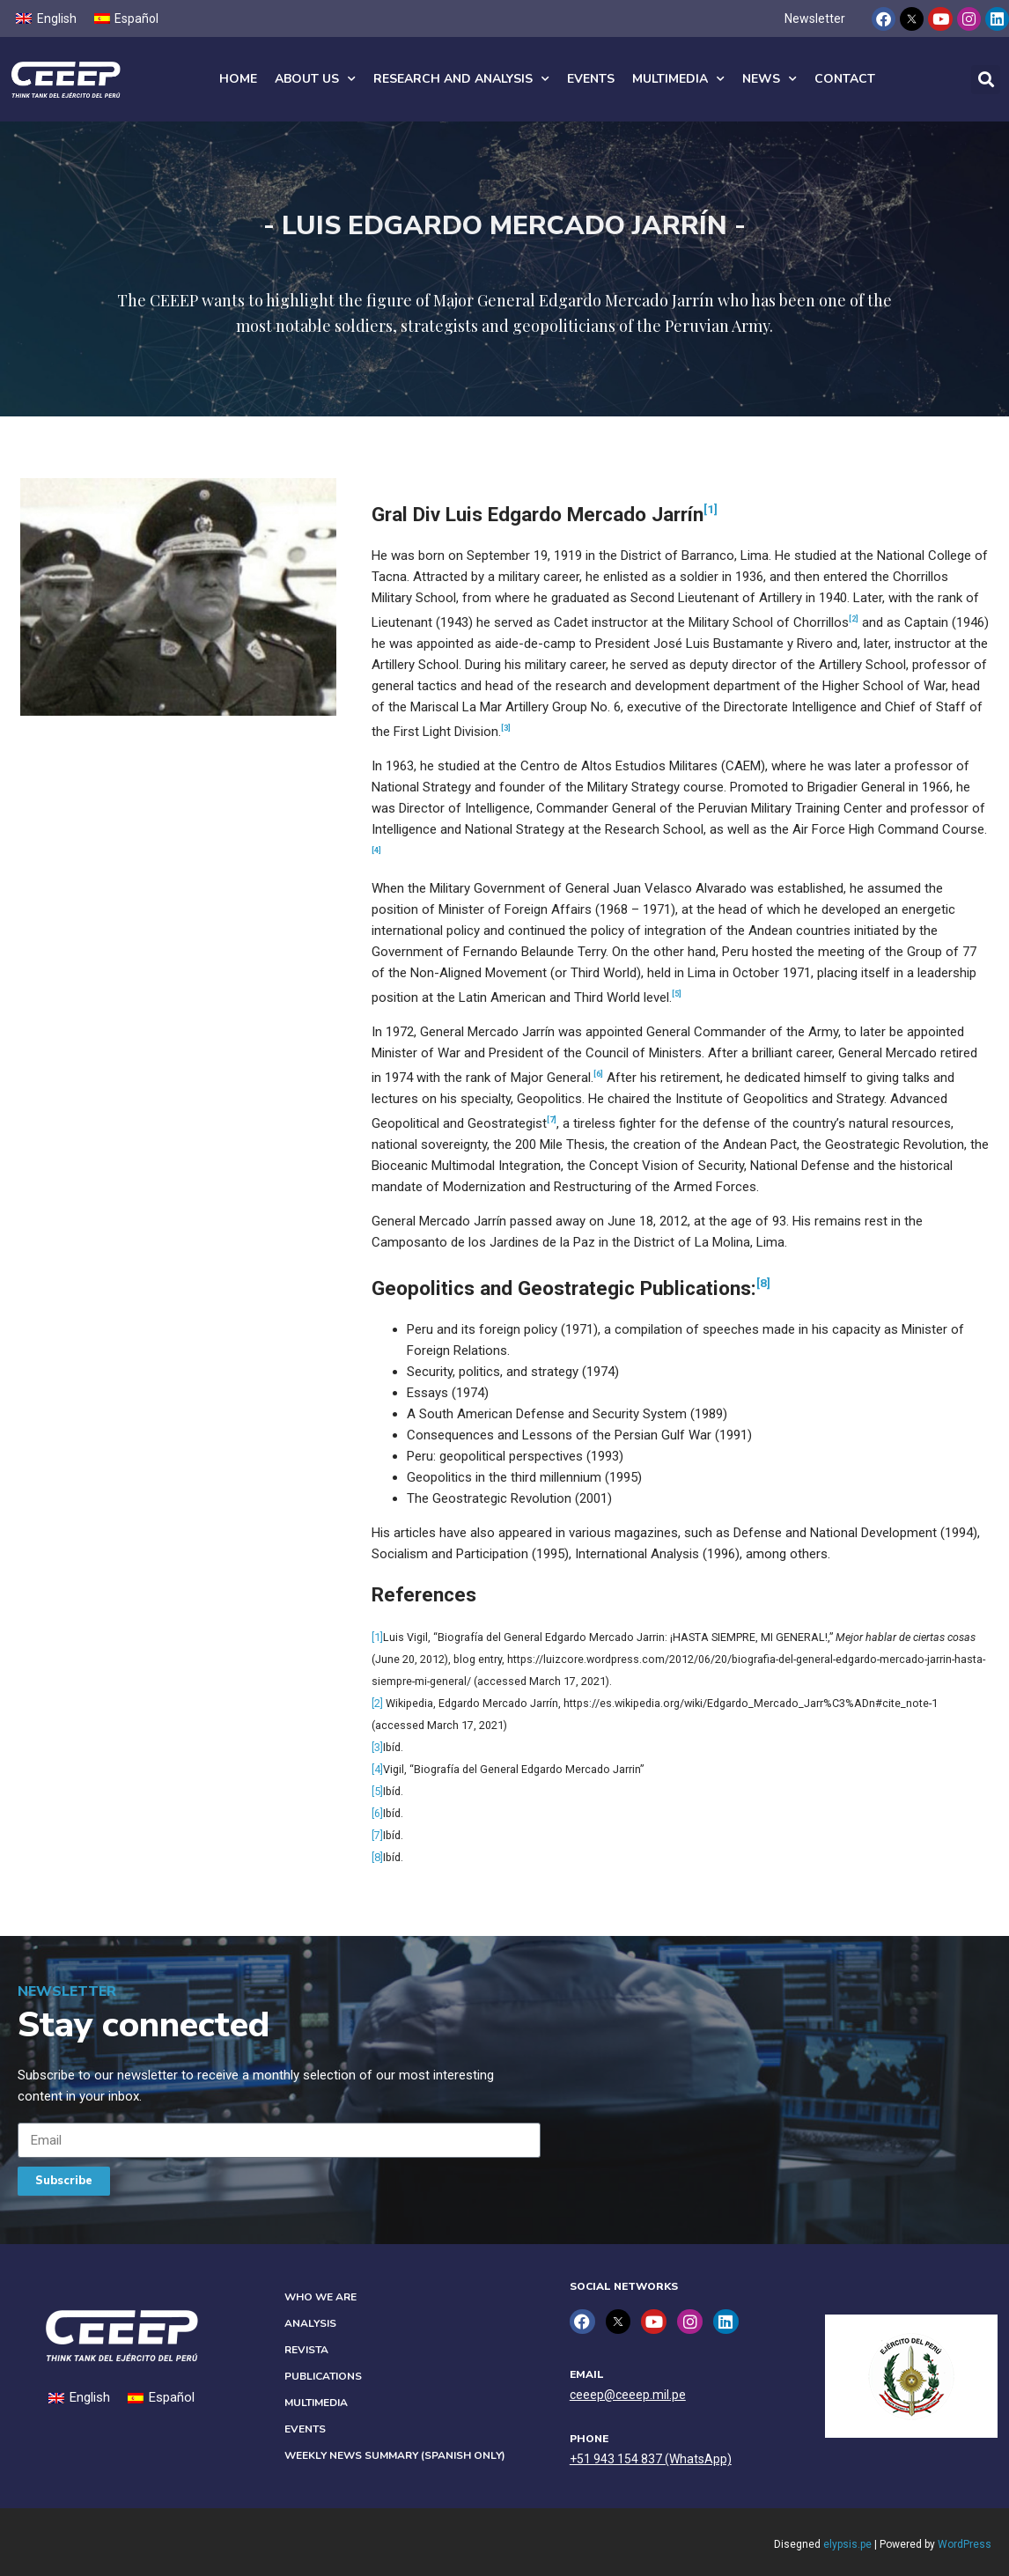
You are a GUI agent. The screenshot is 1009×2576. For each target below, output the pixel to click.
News (769, 79)
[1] (710, 509)
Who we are (320, 2297)
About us (315, 79)
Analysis (310, 2323)
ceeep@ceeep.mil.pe (628, 2395)
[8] (763, 1283)
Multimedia (678, 79)
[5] (377, 1791)
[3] (377, 1747)
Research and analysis (461, 79)
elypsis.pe (847, 2544)
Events (591, 78)
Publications (323, 2376)
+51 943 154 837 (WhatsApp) (651, 2459)
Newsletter (814, 18)
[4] (377, 1769)
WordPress (964, 2544)
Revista (306, 2350)
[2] (377, 1703)
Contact (844, 78)
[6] (377, 1813)
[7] (377, 1835)
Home (238, 78)
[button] (985, 79)
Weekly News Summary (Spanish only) (394, 2455)
